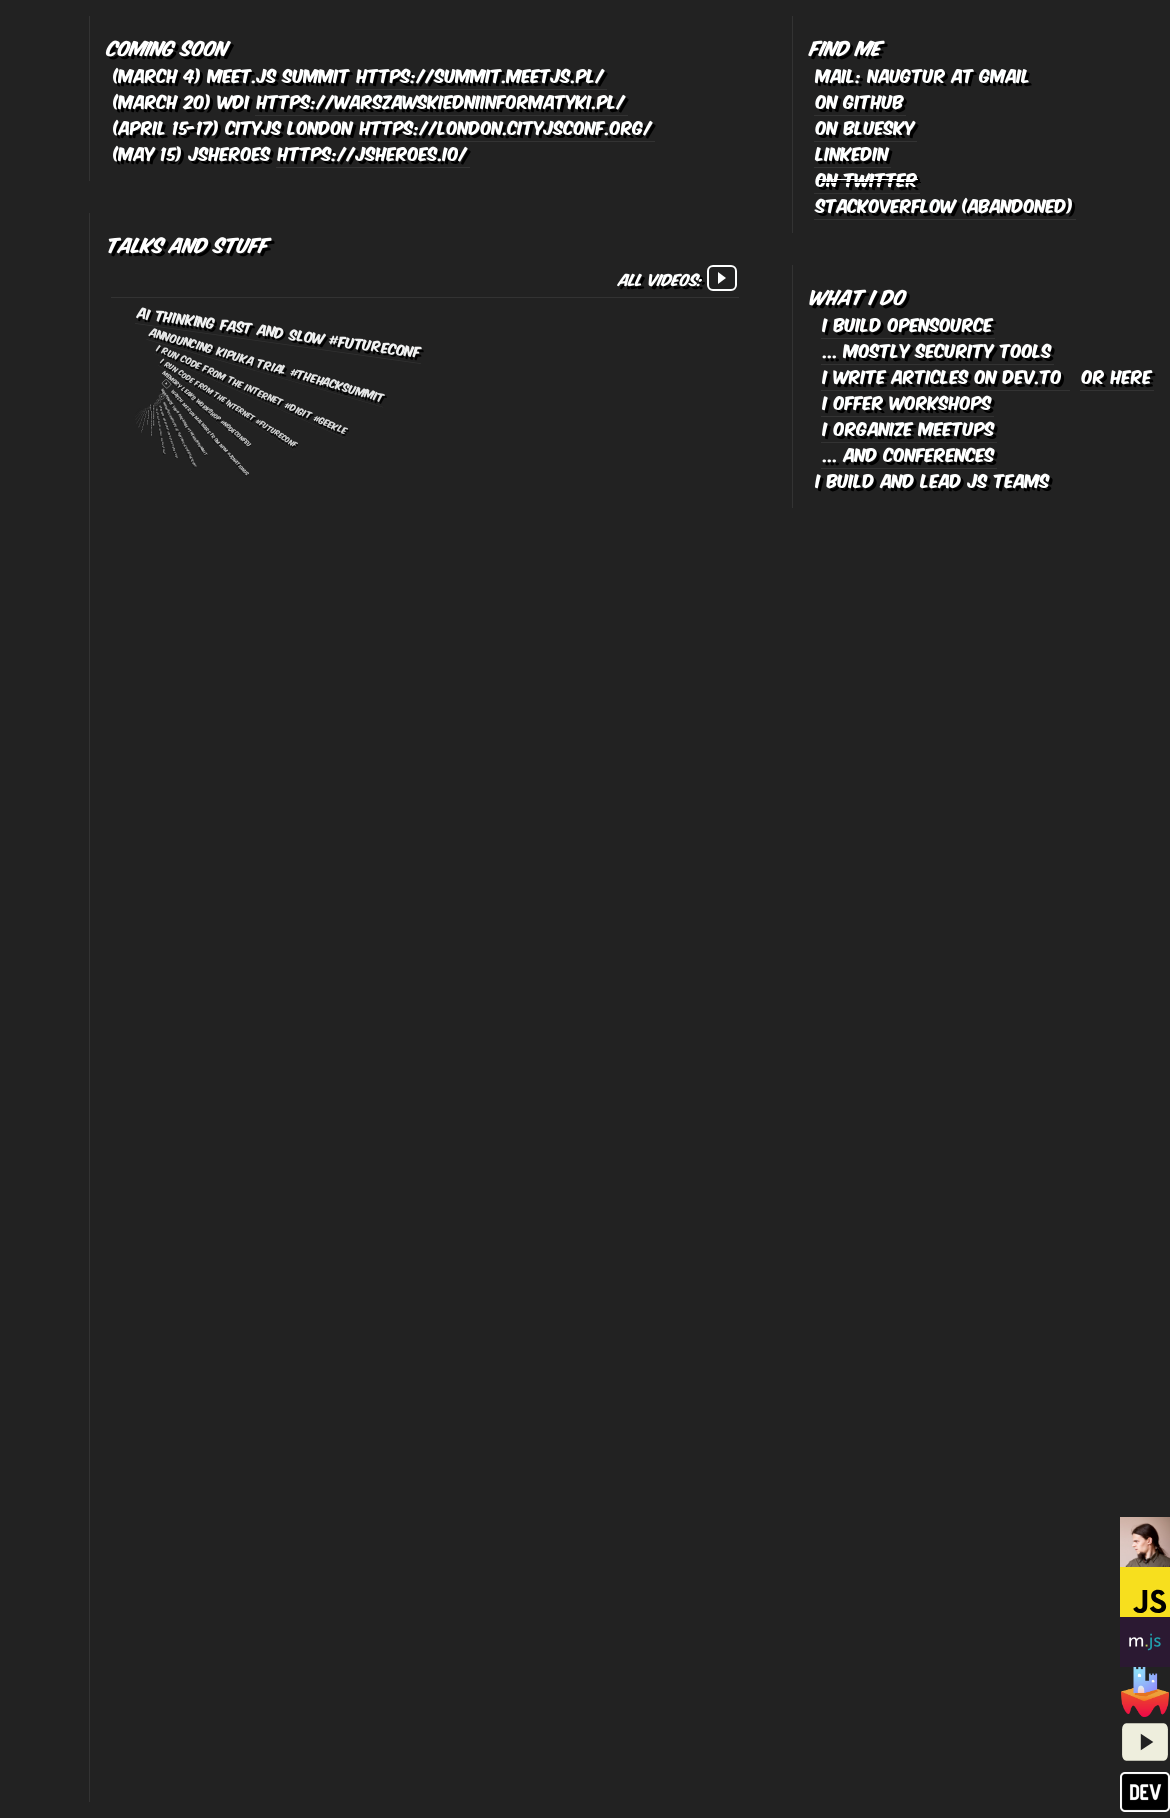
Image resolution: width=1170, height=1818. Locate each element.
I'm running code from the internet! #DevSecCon (139, 415)
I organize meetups (909, 427)
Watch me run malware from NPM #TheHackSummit (142, 418)
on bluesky (865, 126)
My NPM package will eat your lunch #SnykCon (138, 408)
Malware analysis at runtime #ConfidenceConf (179, 434)
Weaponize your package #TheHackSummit (184, 421)
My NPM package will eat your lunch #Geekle (138, 409)
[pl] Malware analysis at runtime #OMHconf (144, 421)
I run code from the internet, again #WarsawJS (160, 431)
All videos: (677, 278)
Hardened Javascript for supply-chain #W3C (169, 431)
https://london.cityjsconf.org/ (506, 126)
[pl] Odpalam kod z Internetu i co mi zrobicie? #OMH (138, 413)
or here (1117, 375)
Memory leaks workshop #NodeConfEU (207, 408)
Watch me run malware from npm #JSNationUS (210, 432)
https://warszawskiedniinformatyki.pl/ (441, 100)
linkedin (852, 152)
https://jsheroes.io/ (373, 152)
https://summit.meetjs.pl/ (481, 74)
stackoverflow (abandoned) (945, 204)
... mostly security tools (937, 349)
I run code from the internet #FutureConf (229, 402)
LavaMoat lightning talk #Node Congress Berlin (140, 417)
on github (860, 100)
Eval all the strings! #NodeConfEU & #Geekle (138, 411)
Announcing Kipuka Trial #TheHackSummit (267, 363)
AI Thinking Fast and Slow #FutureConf (280, 331)
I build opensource (908, 323)
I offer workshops (907, 401)
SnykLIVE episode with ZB (139, 410)
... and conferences (909, 453)
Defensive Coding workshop (152, 420)
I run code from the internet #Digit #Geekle (252, 388)
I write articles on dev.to (945, 375)
